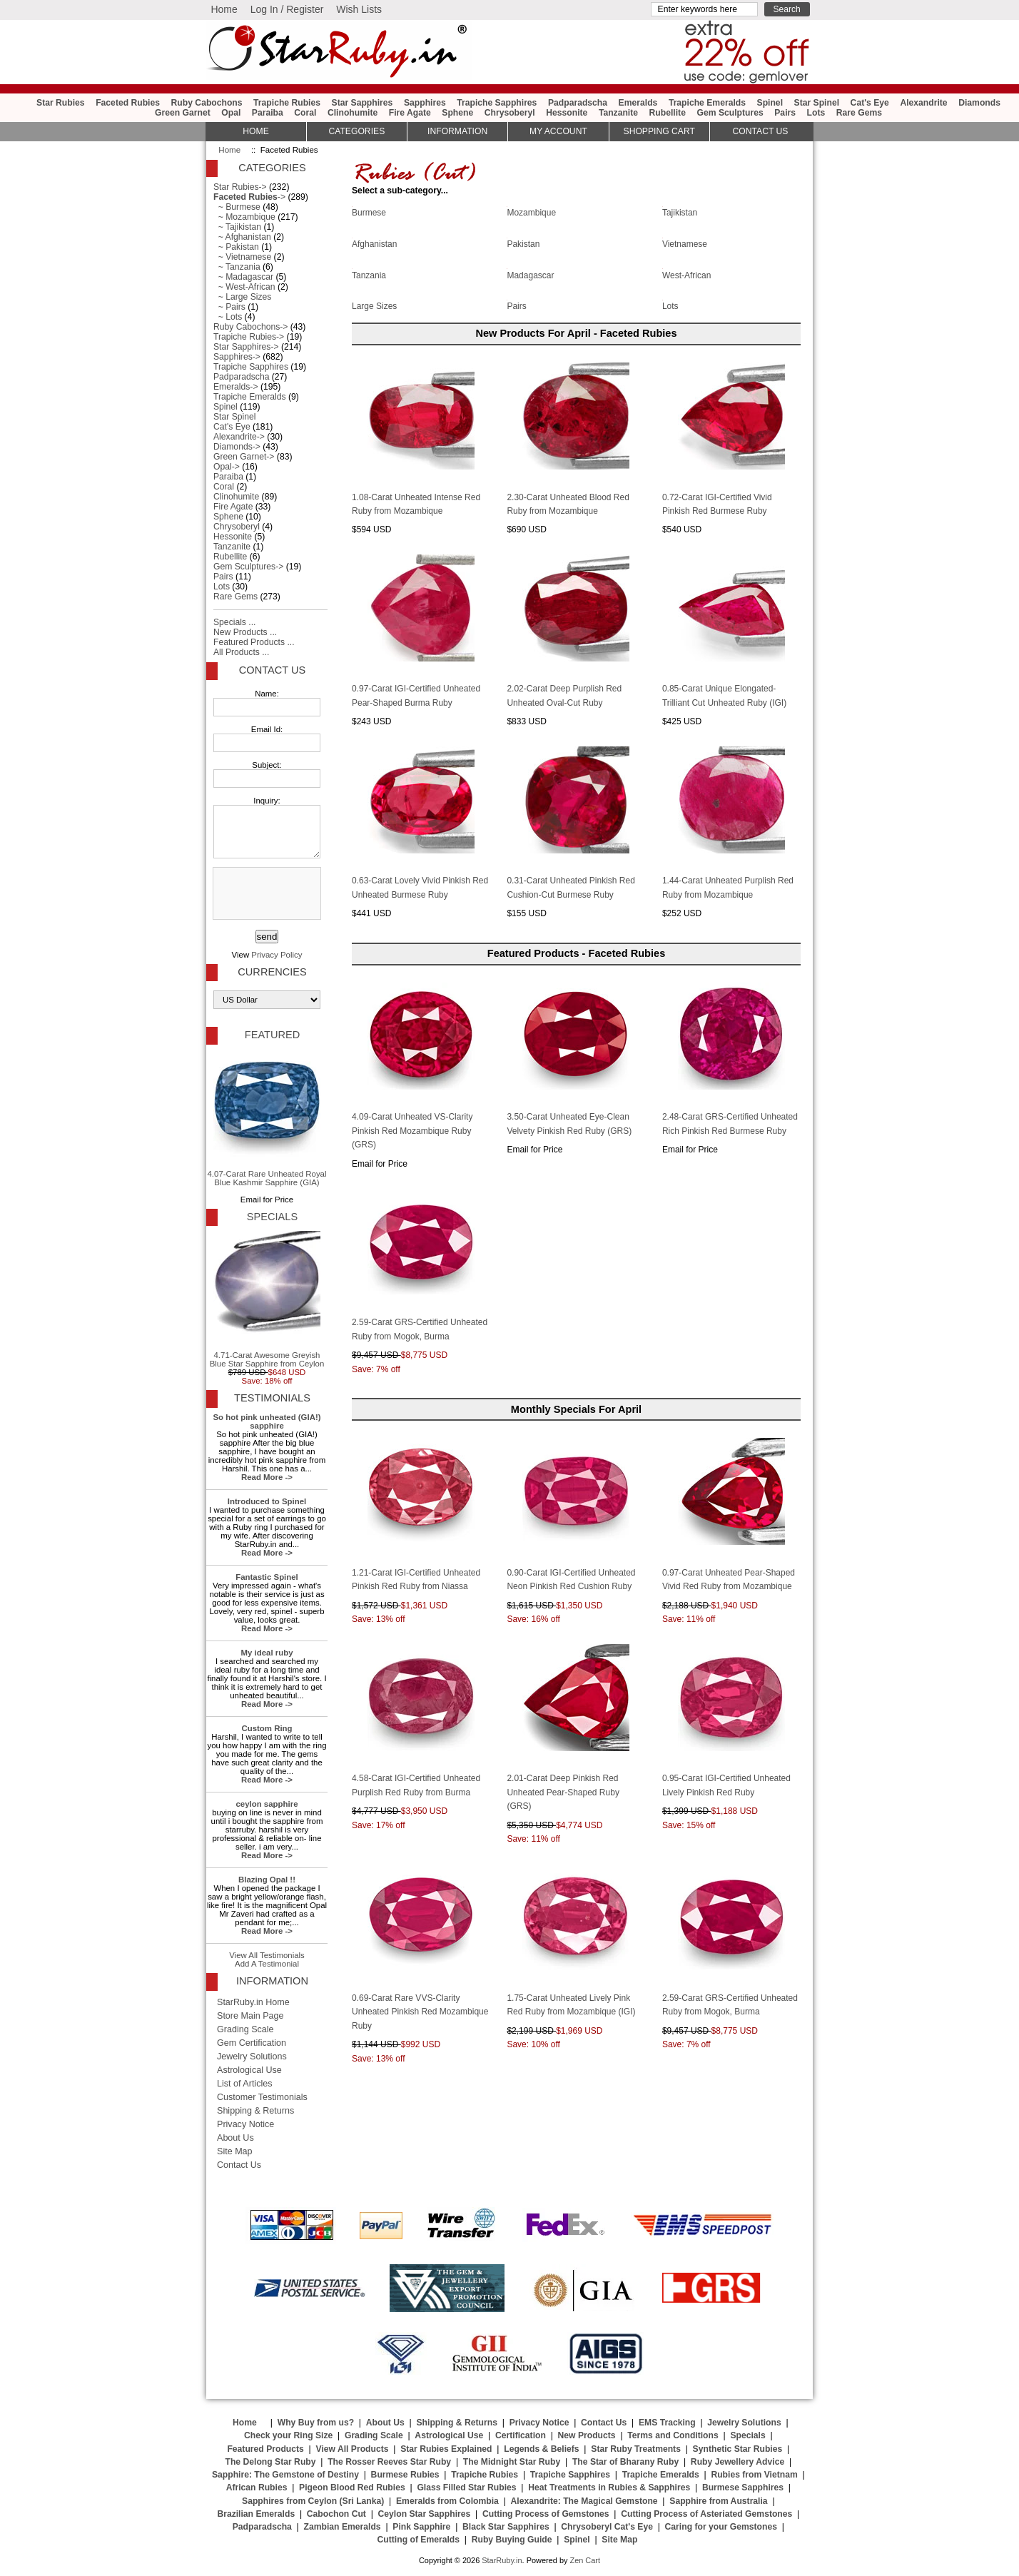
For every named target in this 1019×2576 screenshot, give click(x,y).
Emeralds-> (235, 387)
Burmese (369, 212)
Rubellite (667, 113)
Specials (272, 1216)
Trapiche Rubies (286, 103)
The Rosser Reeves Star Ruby (389, 2462)
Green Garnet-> (243, 457)
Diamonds (979, 103)
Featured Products (265, 2449)
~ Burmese (236, 207)
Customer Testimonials (262, 2097)
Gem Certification (251, 2043)
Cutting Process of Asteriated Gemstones (706, 2514)
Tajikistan (679, 212)
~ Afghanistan (242, 237)
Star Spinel (817, 103)
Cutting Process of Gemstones (545, 2514)
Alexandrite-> (239, 437)
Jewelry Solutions (252, 2057)
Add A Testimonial (267, 1963)
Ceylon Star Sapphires (424, 2514)
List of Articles (245, 2084)
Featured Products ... (254, 642)
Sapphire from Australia (718, 2501)
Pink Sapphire (421, 2527)
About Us (235, 2138)
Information (457, 131)
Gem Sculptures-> (248, 567)
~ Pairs (229, 307)
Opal (230, 113)
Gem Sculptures (729, 113)
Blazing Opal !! (266, 1879)
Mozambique (531, 212)
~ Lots (227, 317)
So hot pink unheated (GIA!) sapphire (266, 1421)
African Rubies (257, 2488)
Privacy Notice (245, 2124)
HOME (255, 131)
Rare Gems (859, 113)
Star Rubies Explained (446, 2449)
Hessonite (566, 113)
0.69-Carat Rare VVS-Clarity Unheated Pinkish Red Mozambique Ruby (420, 2012)
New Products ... (245, 632)
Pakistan (523, 243)
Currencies (272, 972)
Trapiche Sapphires (497, 103)
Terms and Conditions (672, 2435)
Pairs (785, 113)
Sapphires (425, 103)
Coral (305, 113)
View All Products (352, 2449)
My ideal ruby (267, 1652)
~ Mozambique (244, 217)
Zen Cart (584, 2560)
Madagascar (530, 274)
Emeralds (638, 103)
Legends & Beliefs (541, 2449)
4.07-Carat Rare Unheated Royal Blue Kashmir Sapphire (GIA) (267, 1118)
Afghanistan (374, 243)
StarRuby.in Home (253, 2002)
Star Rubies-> (240, 187)
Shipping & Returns (255, 2111)
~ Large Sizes (242, 297)
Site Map (235, 2151)
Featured (272, 1034)
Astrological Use (249, 2070)
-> (249, 197)
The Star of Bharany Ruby (625, 2462)
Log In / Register (287, 9)
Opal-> (226, 467)
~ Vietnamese (242, 257)
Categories (356, 131)
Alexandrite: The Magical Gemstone (584, 2501)
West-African (686, 274)
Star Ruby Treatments (636, 2449)
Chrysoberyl (510, 113)
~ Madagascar (243, 277)
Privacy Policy (276, 954)
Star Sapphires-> (246, 347)
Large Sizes (374, 305)
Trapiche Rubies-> (248, 337)
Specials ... (234, 622)
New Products (587, 2435)
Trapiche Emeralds (707, 103)
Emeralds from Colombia (447, 2501)
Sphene (457, 113)
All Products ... (241, 652)
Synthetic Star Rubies (738, 2449)
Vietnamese (684, 243)
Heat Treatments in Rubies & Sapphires (609, 2488)
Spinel (770, 103)
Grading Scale (245, 2029)
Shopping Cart (659, 131)
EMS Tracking (667, 2423)
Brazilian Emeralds (256, 2514)
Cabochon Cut (336, 2514)
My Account (558, 131)
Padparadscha (577, 103)
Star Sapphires (362, 103)
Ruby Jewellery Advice (737, 2462)
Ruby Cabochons (207, 103)
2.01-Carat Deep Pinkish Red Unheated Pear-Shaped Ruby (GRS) (563, 1792)
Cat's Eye (870, 103)
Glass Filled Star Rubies (466, 2488)
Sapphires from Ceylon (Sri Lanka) (313, 2501)
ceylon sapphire (267, 1804)
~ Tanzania (236, 267)
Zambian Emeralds (342, 2527)
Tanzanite (618, 113)
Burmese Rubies (405, 2475)
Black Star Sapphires (505, 2527)
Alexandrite (923, 103)
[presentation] (265, 894)
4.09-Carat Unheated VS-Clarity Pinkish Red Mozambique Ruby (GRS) (412, 1131)
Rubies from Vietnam (754, 2475)
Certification (520, 2435)
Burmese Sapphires (743, 2488)
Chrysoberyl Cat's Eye (607, 2527)
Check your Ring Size (288, 2435)
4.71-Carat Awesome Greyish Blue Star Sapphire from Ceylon (267, 1299)
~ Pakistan (236, 247)
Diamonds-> (236, 447)
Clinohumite (352, 113)
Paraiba (267, 113)
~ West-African (244, 287)
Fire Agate (410, 113)
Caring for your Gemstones (721, 2527)
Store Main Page (250, 2016)
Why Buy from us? (316, 2423)
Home (224, 9)
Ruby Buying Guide (512, 2540)
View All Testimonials (267, 1955)
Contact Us (272, 670)
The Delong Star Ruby (270, 2462)
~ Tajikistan (237, 227)
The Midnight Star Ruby (511, 2462)
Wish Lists (359, 9)
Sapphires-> (236, 357)
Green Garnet (183, 113)
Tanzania (369, 274)
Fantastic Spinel (266, 1577)
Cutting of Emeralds (418, 2540)
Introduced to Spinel (267, 1501)
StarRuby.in (502, 2560)
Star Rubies (60, 103)
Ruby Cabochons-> (250, 327)
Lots (816, 113)
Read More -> (267, 1477)
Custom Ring (266, 1728)
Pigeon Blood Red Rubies (352, 2488)
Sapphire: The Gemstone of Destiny (285, 2475)
